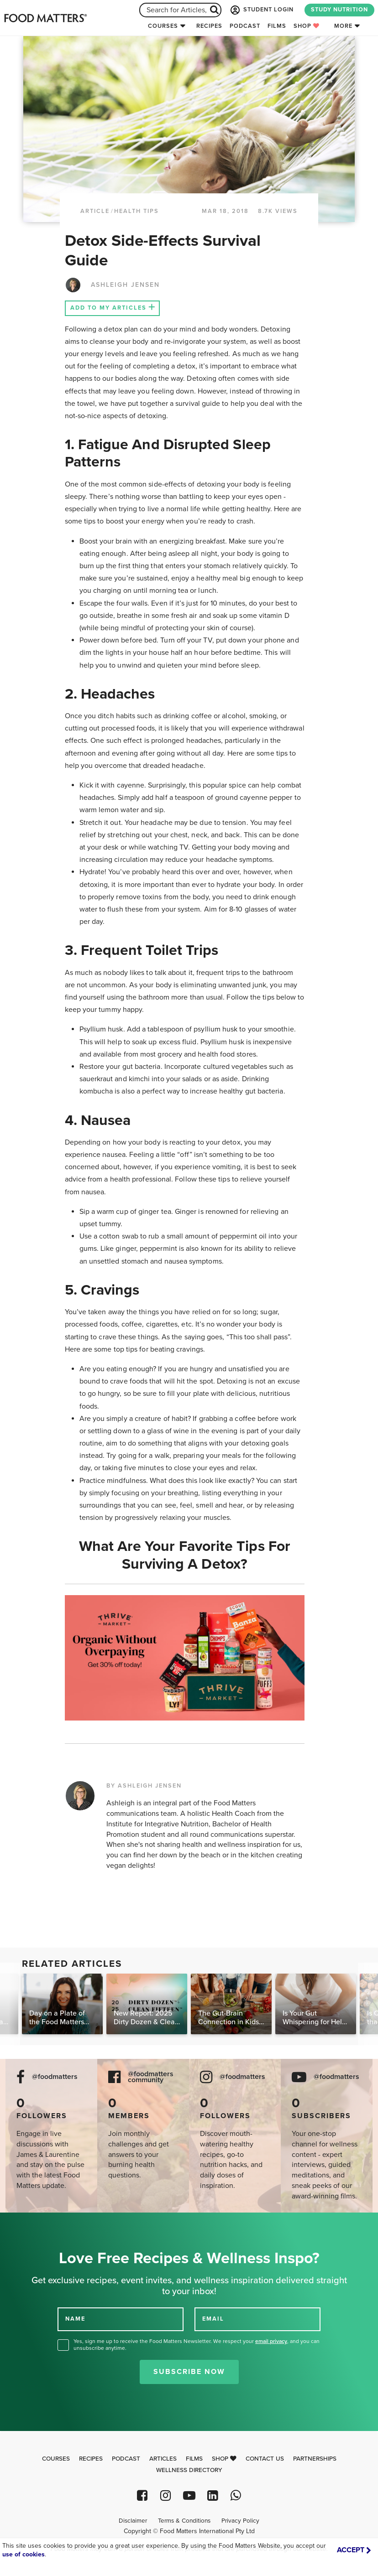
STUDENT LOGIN (261, 10)
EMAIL (213, 2318)
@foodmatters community (150, 2077)
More (343, 26)
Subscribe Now (189, 2371)
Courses (163, 26)
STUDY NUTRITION (339, 9)
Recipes (209, 26)
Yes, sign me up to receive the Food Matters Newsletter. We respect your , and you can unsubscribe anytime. (197, 2344)
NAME (75, 2318)
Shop (307, 26)
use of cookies (23, 2554)
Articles (163, 2458)
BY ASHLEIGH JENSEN (144, 1785)
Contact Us (265, 2458)
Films (277, 26)
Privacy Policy (240, 2520)
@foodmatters (55, 2077)
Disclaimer (133, 2520)
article (95, 211)
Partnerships (314, 2458)
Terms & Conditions (184, 2520)
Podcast (245, 26)
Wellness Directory (189, 2470)
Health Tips (136, 211)
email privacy (271, 2341)
